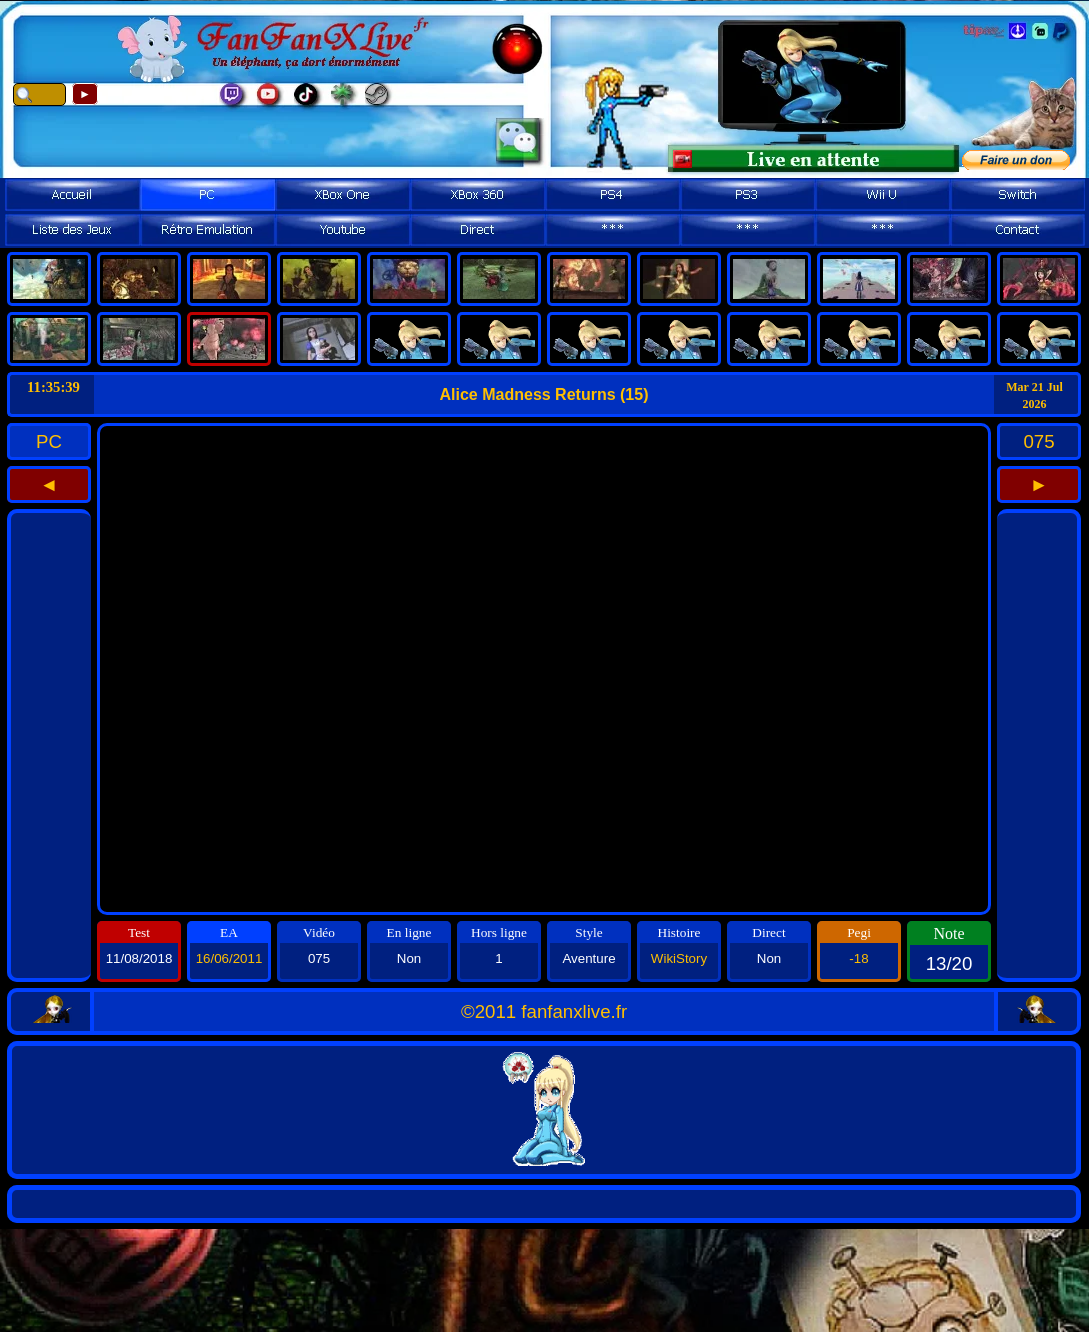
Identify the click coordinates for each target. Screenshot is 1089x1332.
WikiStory (679, 958)
